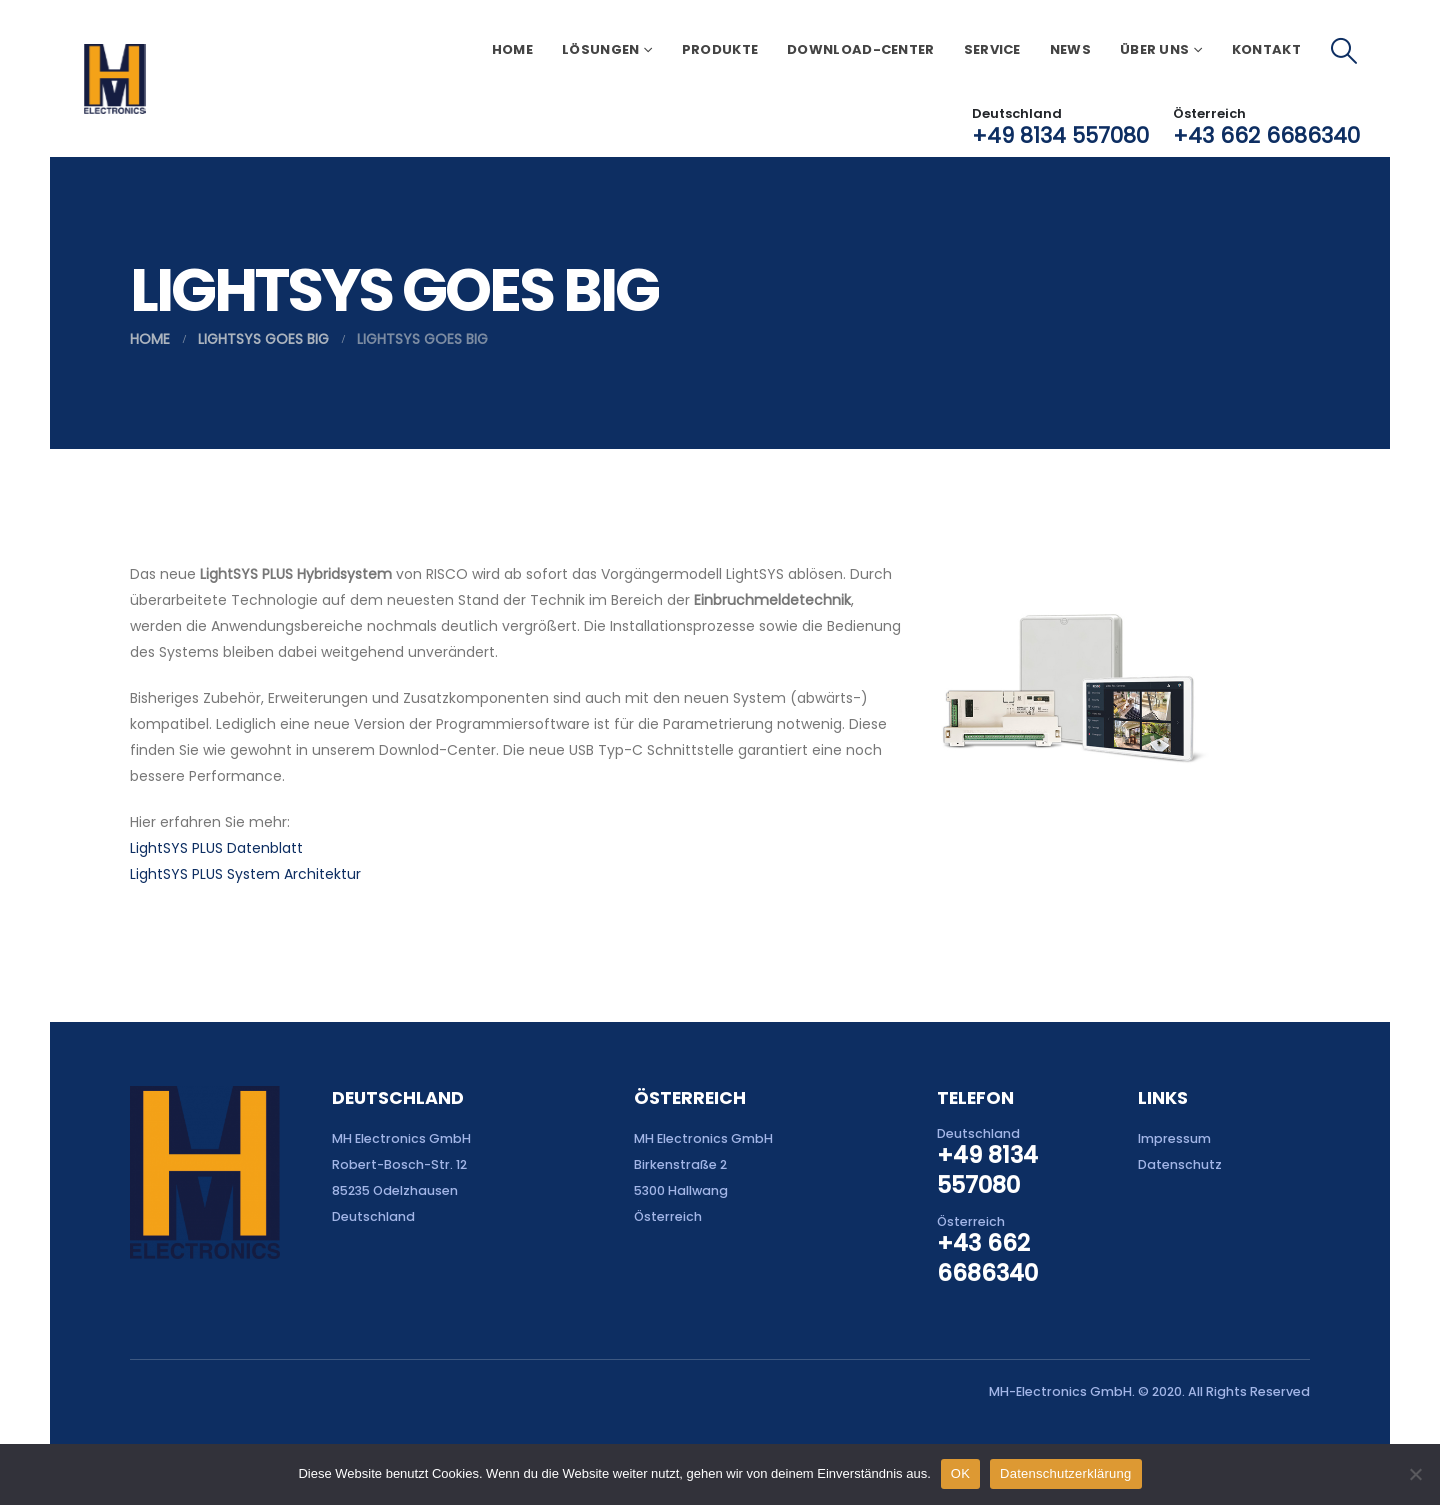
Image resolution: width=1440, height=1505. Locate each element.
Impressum (1174, 1138)
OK (960, 1473)
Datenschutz (1180, 1164)
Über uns (1154, 49)
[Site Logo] (114, 79)
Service (992, 49)
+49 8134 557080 (1060, 135)
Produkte (720, 49)
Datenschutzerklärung (1065, 1473)
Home (512, 49)
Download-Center (861, 49)
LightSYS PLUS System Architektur (245, 874)
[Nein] (1415, 1474)
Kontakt (1266, 49)
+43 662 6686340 (1266, 135)
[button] (1344, 51)
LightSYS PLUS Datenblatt (216, 848)
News (1070, 49)
